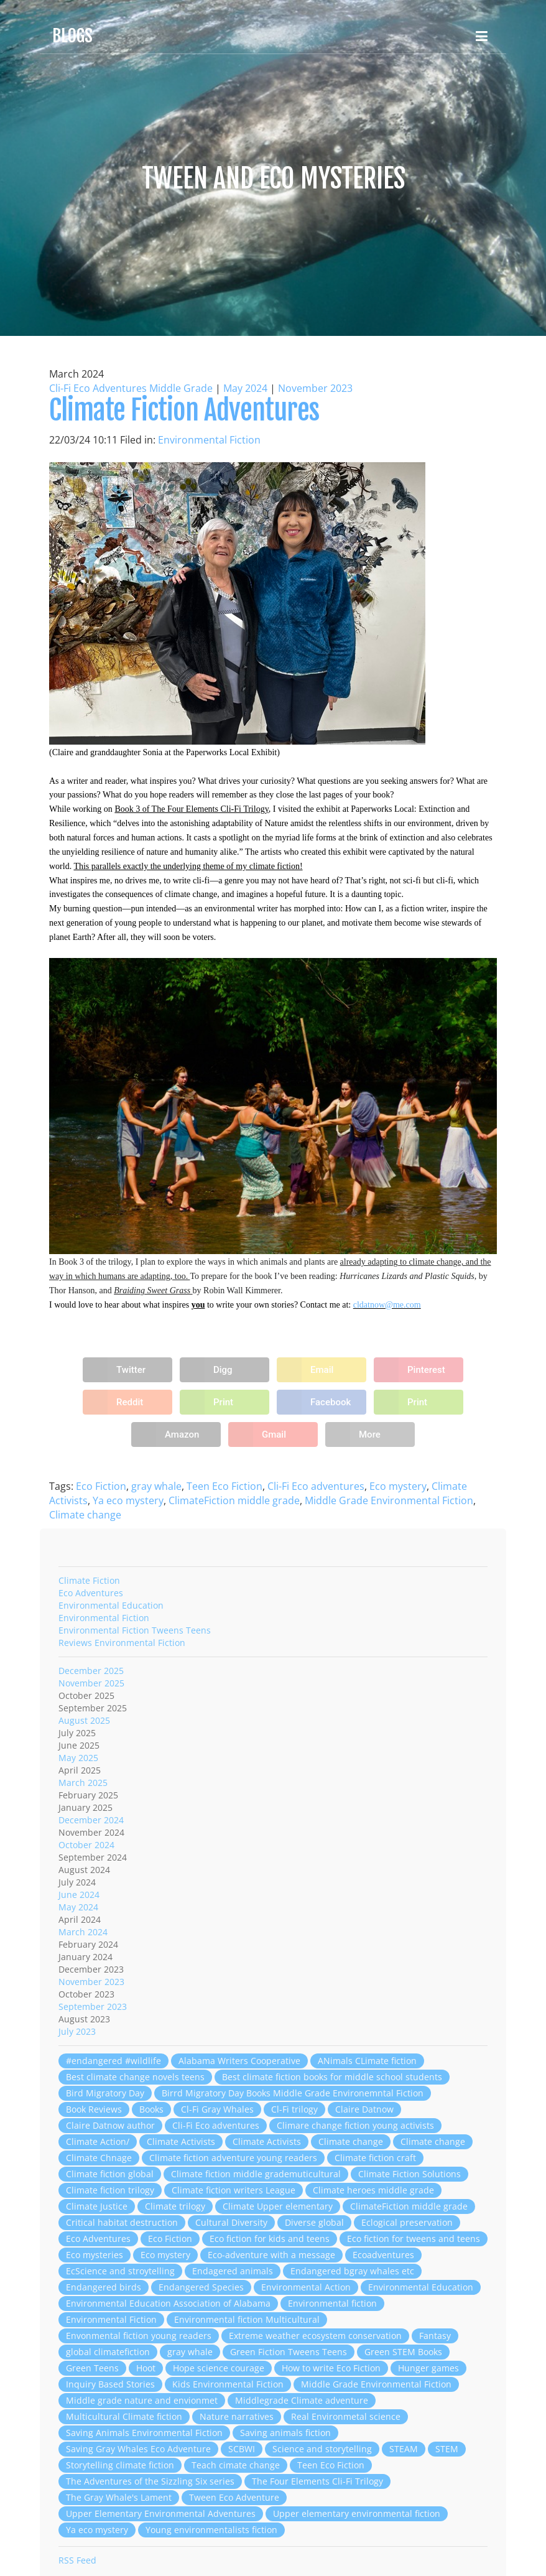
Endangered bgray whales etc (352, 2271)
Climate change (85, 1515)
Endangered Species (201, 2287)
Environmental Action (306, 2287)
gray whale (156, 1486)
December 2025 (91, 1670)
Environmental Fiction (209, 440)
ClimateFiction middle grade (234, 1500)
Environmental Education (111, 1605)
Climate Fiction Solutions (409, 2174)
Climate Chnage (99, 2158)
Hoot (145, 2368)
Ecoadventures (383, 2255)
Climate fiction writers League (233, 2190)
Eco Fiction (101, 1486)
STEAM (403, 2449)
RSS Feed (77, 2560)
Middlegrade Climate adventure (301, 2400)
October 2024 (86, 1845)
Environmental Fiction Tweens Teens (134, 1630)
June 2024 (78, 1894)
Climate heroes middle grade (373, 2190)
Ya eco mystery (128, 1500)
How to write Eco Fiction (331, 2368)
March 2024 (83, 1932)
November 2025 (91, 1683)
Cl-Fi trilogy (294, 2109)
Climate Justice (96, 2206)
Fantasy (435, 2335)
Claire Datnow (364, 2109)
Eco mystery (398, 1486)
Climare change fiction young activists (355, 2125)
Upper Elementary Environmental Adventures (161, 2513)
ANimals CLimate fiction (367, 2061)
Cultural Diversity (231, 2222)
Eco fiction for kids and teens (270, 2238)
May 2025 (78, 1758)
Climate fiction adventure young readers (233, 2158)
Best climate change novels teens (135, 2077)
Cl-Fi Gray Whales (217, 2109)
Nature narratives (237, 2416)
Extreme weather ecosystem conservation (315, 2335)
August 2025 (84, 1720)
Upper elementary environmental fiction (356, 2513)
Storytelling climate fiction (120, 2465)
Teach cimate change (236, 2465)
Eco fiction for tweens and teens (413, 2238)
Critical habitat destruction (122, 2222)
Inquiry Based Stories (110, 2384)
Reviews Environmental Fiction (121, 1642)
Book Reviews (94, 2109)
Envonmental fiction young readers (138, 2335)
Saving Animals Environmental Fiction (144, 2433)
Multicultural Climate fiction (124, 2416)
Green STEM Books (403, 2352)
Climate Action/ (97, 2141)
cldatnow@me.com (387, 1304)
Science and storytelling (322, 2449)
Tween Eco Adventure (234, 2497)
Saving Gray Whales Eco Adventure (138, 2449)
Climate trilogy (175, 2206)
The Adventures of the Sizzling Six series (150, 2481)
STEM (446, 2449)
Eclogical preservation (407, 2222)
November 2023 (315, 388)
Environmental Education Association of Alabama (168, 2303)
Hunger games (428, 2368)
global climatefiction (108, 2352)
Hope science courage (218, 2368)
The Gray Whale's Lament (119, 2497)
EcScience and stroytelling (120, 2271)
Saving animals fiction (285, 2433)
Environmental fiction (332, 2303)
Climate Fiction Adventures (184, 410)
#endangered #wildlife (113, 2061)
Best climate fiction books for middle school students (332, 2077)
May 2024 (245, 388)
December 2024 (91, 1820)
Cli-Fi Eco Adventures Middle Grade (131, 388)
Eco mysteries (94, 2255)
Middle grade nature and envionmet (142, 2400)
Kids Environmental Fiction (228, 2384)
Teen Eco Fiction (224, 1486)
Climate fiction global (110, 2174)
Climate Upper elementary (278, 2206)
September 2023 (92, 2006)
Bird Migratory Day (105, 2093)
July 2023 (77, 2031)
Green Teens (92, 2368)
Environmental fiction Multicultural (247, 2319)
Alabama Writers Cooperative (239, 2061)
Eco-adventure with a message (271, 2255)
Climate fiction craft (375, 2158)
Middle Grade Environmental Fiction (389, 1500)
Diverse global (314, 2222)
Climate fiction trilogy (110, 2190)
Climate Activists (181, 2141)
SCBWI (241, 2449)
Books (151, 2109)
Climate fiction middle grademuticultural (256, 2174)
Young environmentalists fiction (211, 2530)
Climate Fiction (89, 1580)
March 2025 (83, 1782)
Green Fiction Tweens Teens (288, 2352)
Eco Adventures (90, 1593)
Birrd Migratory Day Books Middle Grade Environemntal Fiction (292, 2093)
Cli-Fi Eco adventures (315, 1486)
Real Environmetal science (345, 2416)
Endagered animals (232, 2271)
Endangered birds (103, 2287)
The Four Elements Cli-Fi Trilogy (317, 2481)
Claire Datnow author (110, 2125)
